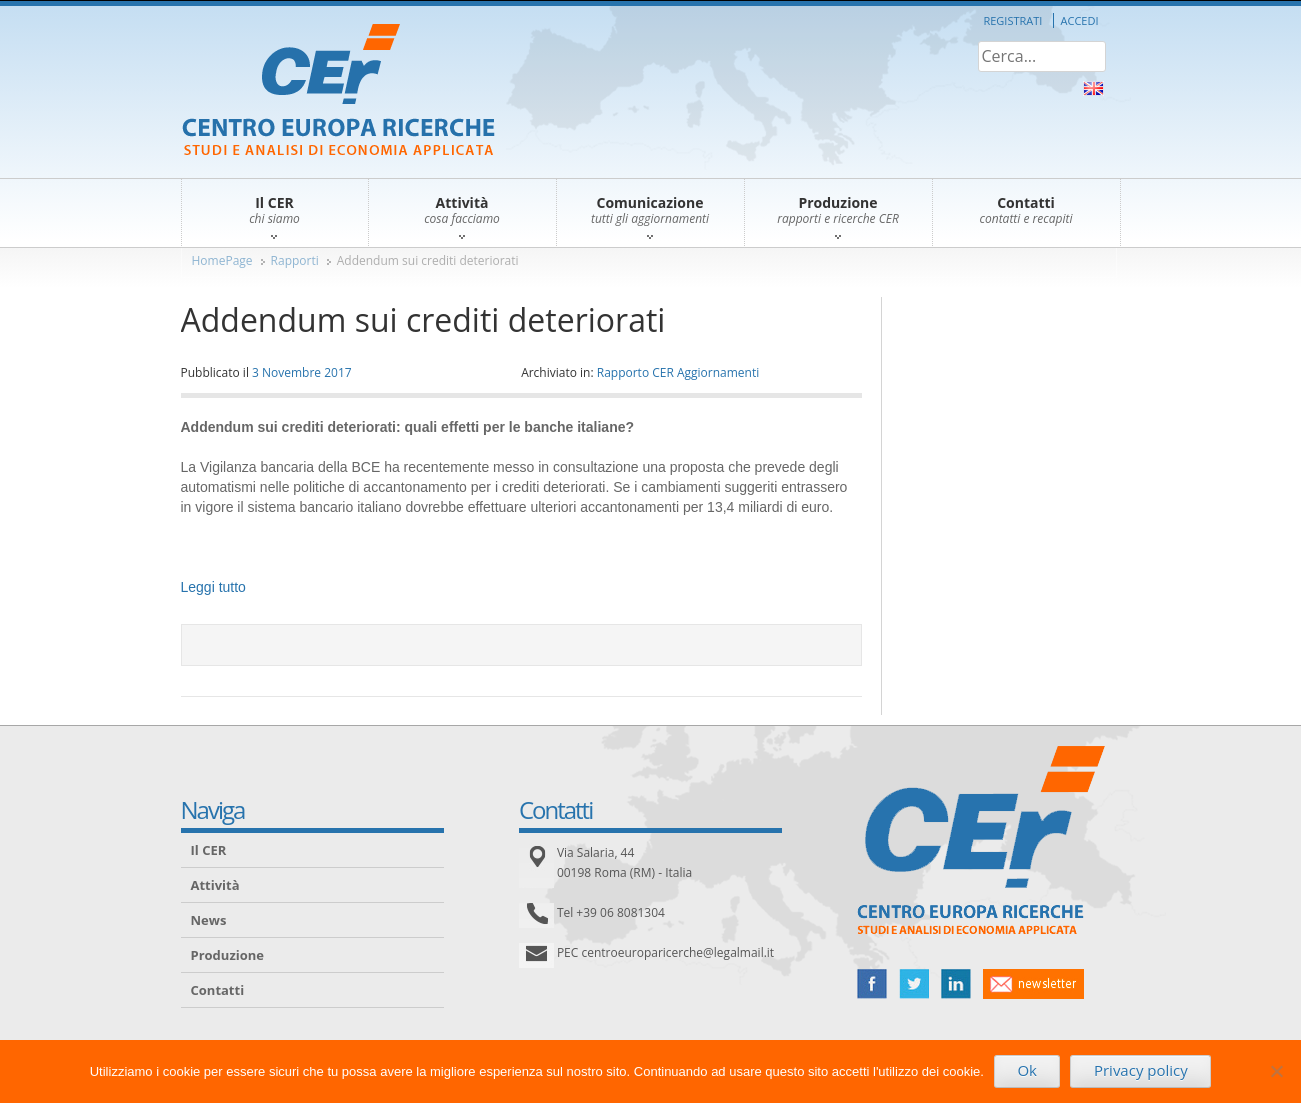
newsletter (1033, 984)
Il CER (209, 850)
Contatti (218, 990)
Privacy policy (1141, 1070)
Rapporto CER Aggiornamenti (678, 372)
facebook (872, 984)
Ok (1027, 1070)
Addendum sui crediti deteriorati (428, 260)
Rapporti (295, 260)
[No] (1276, 1071)
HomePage (222, 260)
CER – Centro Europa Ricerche (338, 91)
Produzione (227, 955)
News (209, 920)
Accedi (1080, 20)
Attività (215, 885)
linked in (956, 984)
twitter (914, 984)
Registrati (1012, 20)
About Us (1093, 88)
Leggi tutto (213, 587)
